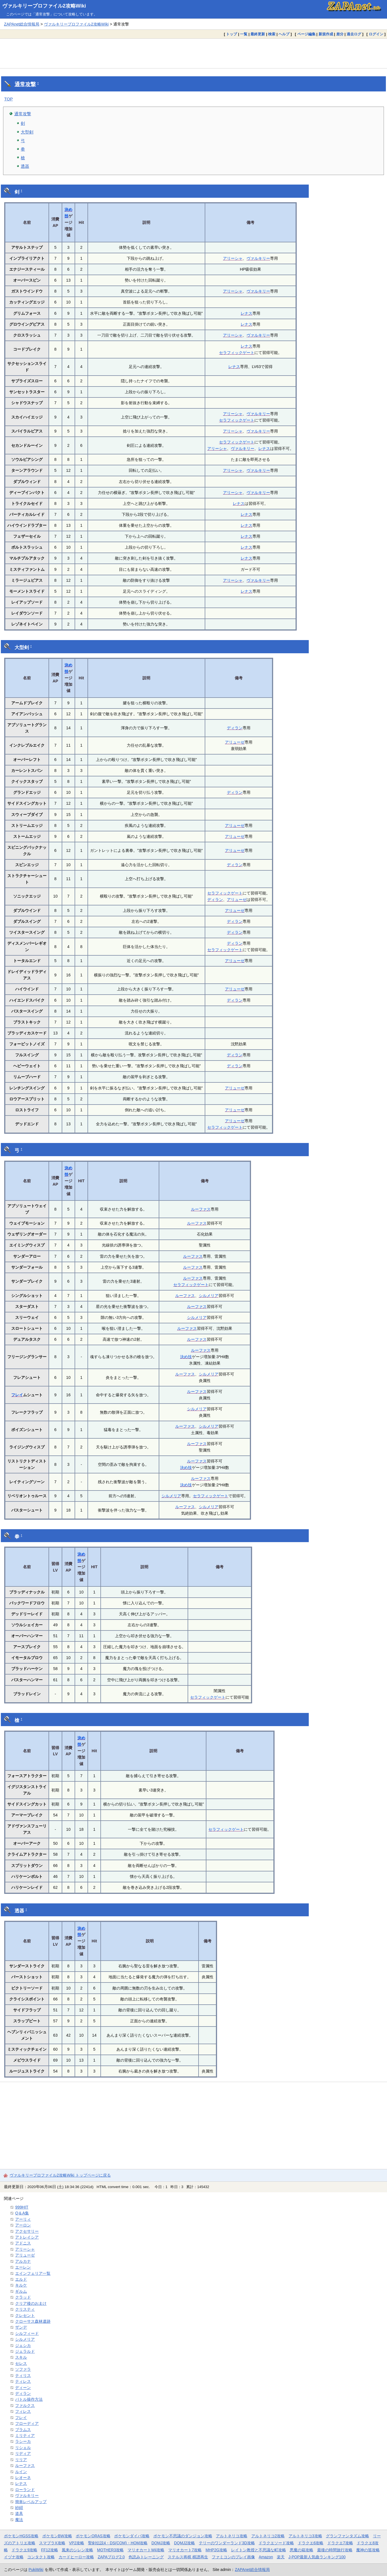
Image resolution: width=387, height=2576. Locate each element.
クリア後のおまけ (31, 2303)
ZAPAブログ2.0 (111, 2557)
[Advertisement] (193, 53)
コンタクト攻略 (41, 2557)
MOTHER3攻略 (110, 2550)
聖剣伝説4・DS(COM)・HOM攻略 (118, 2543)
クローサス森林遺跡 (32, 2321)
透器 (25, 166)
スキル (21, 2357)
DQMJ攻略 (160, 2543)
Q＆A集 (22, 2213)
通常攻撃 (25, 84)
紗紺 (19, 2507)
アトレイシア (27, 2237)
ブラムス (23, 2429)
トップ (231, 34)
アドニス (23, 2243)
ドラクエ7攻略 (340, 2543)
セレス (21, 2363)
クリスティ (25, 2309)
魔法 (19, 2519)
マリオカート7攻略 (185, 2550)
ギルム (21, 2291)
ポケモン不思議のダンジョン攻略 (182, 2536)
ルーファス (201, 1209)
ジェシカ (23, 2345)
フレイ (17, 1395)
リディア (23, 2453)
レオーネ (23, 2477)
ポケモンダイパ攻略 (131, 2536)
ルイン (21, 2471)
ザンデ (21, 2327)
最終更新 (257, 34)
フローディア (27, 2423)
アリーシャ (233, 258)
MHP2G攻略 (216, 2550)
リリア (21, 2459)
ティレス (23, 2381)
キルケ (21, 2285)
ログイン (376, 34)
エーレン (23, 2267)
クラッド (23, 2297)
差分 (340, 34)
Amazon (266, 2557)
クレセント (25, 2315)
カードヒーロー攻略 (76, 2557)
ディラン (235, 728)
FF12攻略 (49, 2550)
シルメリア (208, 1295)
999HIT (21, 2207)
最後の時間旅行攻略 (335, 2550)
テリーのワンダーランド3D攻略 (227, 2543)
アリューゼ (235, 742)
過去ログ (354, 34)
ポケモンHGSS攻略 (21, 2536)
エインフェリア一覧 (32, 2273)
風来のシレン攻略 (77, 2550)
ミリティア (25, 2435)
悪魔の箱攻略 (301, 2550)
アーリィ (23, 2219)
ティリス (23, 2375)
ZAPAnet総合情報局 (21, 24)
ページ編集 (306, 34)
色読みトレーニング (146, 2557)
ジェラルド (25, 2351)
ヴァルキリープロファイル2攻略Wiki (44, 6)
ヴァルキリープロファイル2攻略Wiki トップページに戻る (60, 2175)
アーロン (23, 2225)
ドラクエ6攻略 (311, 2543)
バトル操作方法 (29, 2399)
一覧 (243, 34)
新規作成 (326, 34)
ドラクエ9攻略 (24, 2550)
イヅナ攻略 (14, 2557)
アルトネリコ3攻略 (305, 2536)
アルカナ (23, 2261)
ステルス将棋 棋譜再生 (188, 2557)
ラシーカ (23, 2441)
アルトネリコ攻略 (231, 2536)
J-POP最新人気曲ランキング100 (316, 2557)
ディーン (23, 2387)
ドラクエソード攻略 (276, 2543)
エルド (21, 2279)
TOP (8, 98)
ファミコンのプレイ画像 (233, 2557)
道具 (19, 2513)
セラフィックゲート (236, 352)
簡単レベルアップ (31, 2501)
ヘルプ (283, 34)
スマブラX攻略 (52, 2543)
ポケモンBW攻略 (57, 2536)
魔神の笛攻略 (368, 2550)
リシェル (23, 2447)
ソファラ (23, 2369)
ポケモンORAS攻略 (93, 2536)
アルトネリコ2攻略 (268, 2536)
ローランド (25, 2489)
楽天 (281, 2557)
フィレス (23, 2411)
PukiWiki (36, 2569)
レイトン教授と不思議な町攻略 (258, 2550)
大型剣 (27, 132)
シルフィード (27, 2333)
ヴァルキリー (258, 258)
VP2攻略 (76, 2543)
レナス (246, 313)
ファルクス (25, 2405)
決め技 (186, 1356)
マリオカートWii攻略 (146, 2550)
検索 (271, 34)
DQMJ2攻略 (184, 2543)
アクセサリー (27, 2231)
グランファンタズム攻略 (347, 2536)
